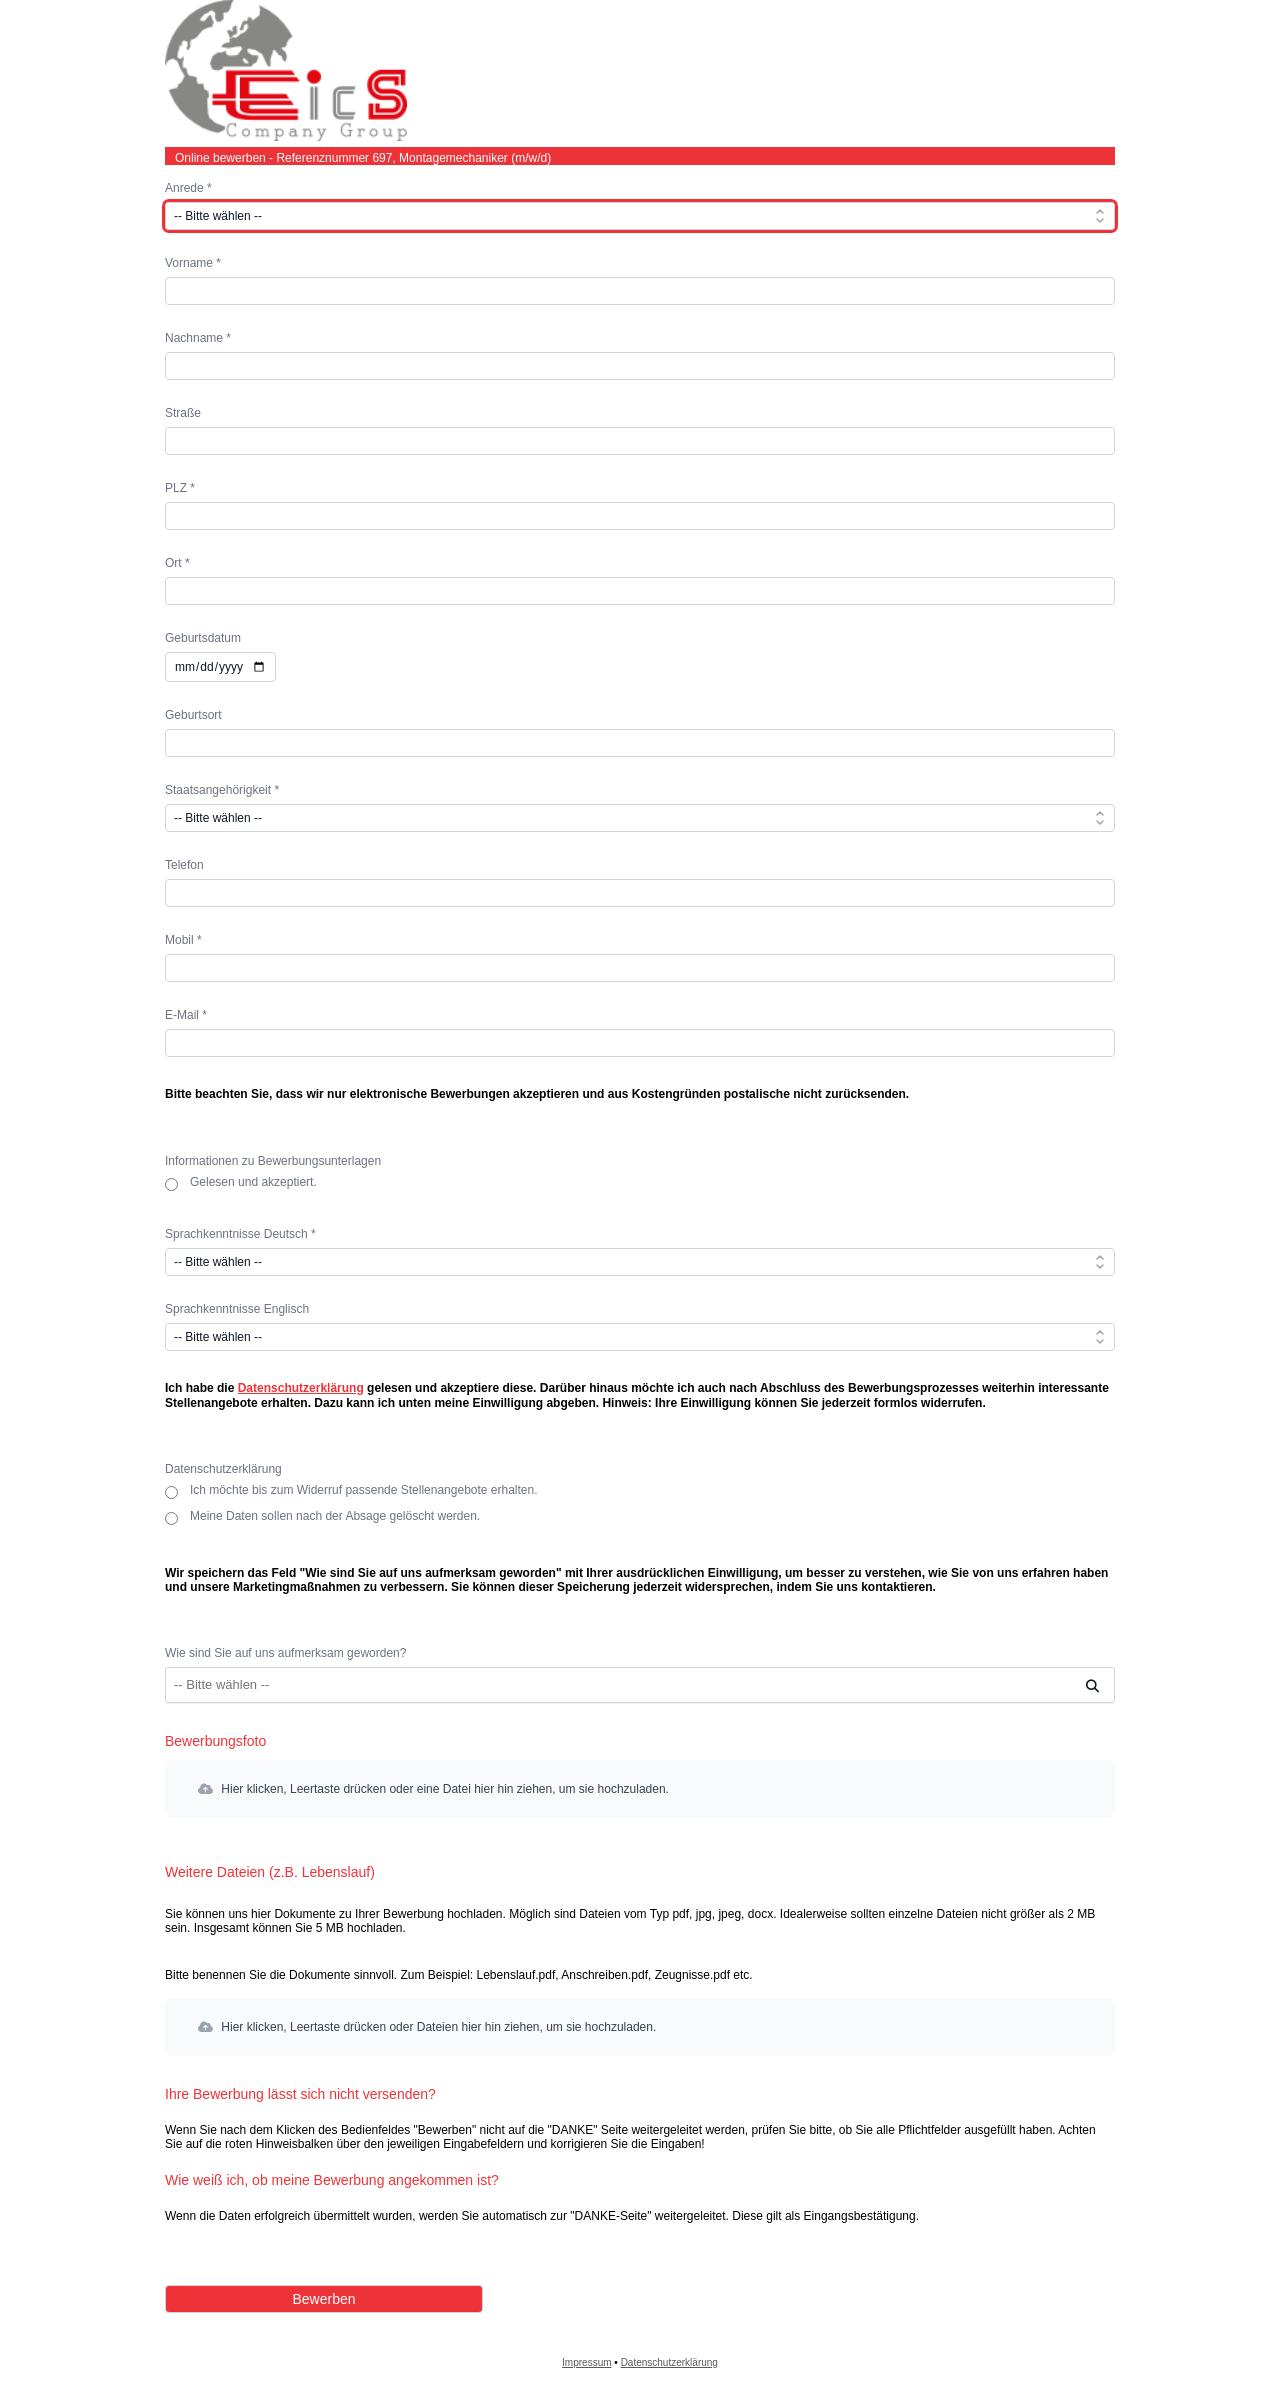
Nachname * (198, 338)
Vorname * (193, 263)
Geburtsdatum (203, 638)
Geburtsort (193, 715)
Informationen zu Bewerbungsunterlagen (273, 1161)
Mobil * (183, 940)
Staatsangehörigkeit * (222, 790)
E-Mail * (186, 1015)
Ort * (177, 563)
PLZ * (180, 488)
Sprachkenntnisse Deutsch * (240, 1234)
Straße (183, 413)
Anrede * (188, 188)
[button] (640, 1789)
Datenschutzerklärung (301, 1388)
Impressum (586, 2362)
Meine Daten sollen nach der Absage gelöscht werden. (335, 1517)
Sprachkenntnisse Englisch (237, 1309)
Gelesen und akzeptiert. (253, 1183)
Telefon (184, 865)
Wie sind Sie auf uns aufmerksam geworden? (285, 1653)
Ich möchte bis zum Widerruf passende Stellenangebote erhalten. (364, 1491)
